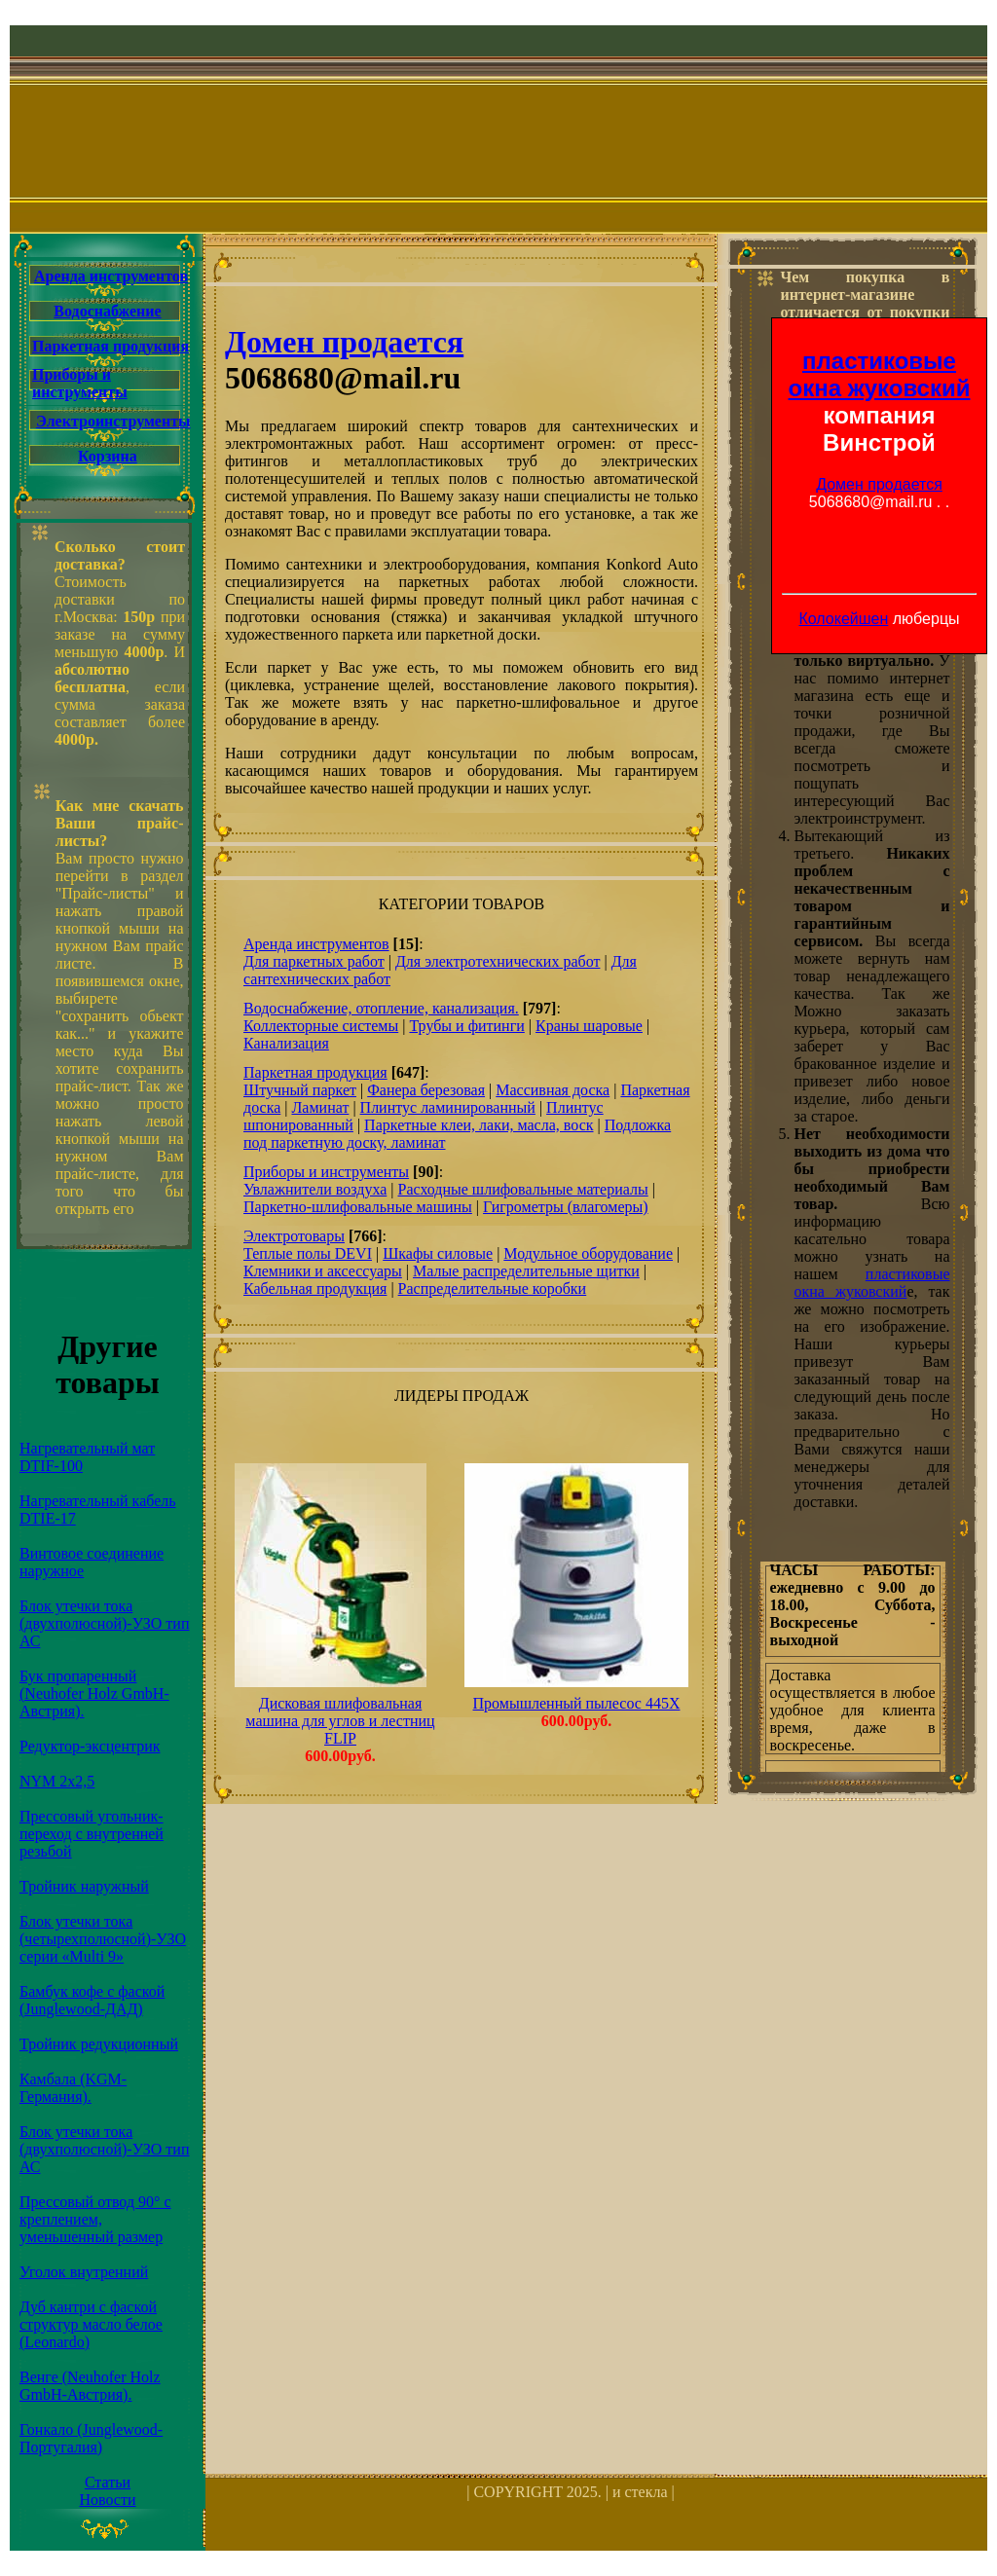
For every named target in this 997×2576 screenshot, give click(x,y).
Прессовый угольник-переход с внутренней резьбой (91, 1833)
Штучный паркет (299, 1090)
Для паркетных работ (314, 961)
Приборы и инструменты (80, 383)
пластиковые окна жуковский (880, 374)
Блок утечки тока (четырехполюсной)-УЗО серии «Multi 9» (102, 1939)
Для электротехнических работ (497, 961)
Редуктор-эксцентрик (89, 1746)
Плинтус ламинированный (447, 1107)
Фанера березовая (426, 1090)
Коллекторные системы (320, 1025)
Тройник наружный (84, 1886)
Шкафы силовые (438, 1253)
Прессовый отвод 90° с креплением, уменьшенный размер (95, 2219)
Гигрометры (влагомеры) (565, 1206)
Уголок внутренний (83, 2271)
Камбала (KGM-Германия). (73, 2088)
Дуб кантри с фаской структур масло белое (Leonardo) (91, 2324)
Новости (107, 2499)
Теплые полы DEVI (307, 1253)
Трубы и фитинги (466, 1025)
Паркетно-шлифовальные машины (357, 1206)
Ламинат (320, 1107)
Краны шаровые (589, 1025)
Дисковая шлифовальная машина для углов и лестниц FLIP (339, 1721)
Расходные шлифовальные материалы (522, 1189)
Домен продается (879, 484)
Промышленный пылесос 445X (577, 1703)
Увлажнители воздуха (315, 1189)
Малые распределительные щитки (526, 1271)
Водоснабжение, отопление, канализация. (381, 1008)
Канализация (286, 1043)
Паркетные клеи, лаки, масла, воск (478, 1125)
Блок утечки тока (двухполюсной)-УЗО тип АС (104, 1623)
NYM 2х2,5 (56, 1781)
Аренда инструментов (111, 276)
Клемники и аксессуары (322, 1271)
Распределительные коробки (492, 1288)
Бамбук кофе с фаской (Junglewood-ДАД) (92, 2000)
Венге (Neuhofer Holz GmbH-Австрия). (90, 2386)
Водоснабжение (107, 311)
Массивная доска (552, 1090)
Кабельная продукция (315, 1288)
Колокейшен (843, 618)
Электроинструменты (113, 421)
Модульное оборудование (588, 1253)
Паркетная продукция (110, 346)
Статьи (107, 2482)
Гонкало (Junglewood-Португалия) (91, 2438)
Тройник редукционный (98, 2044)
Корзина (107, 456)
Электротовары (294, 1236)
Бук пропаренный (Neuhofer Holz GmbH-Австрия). (94, 1693)
